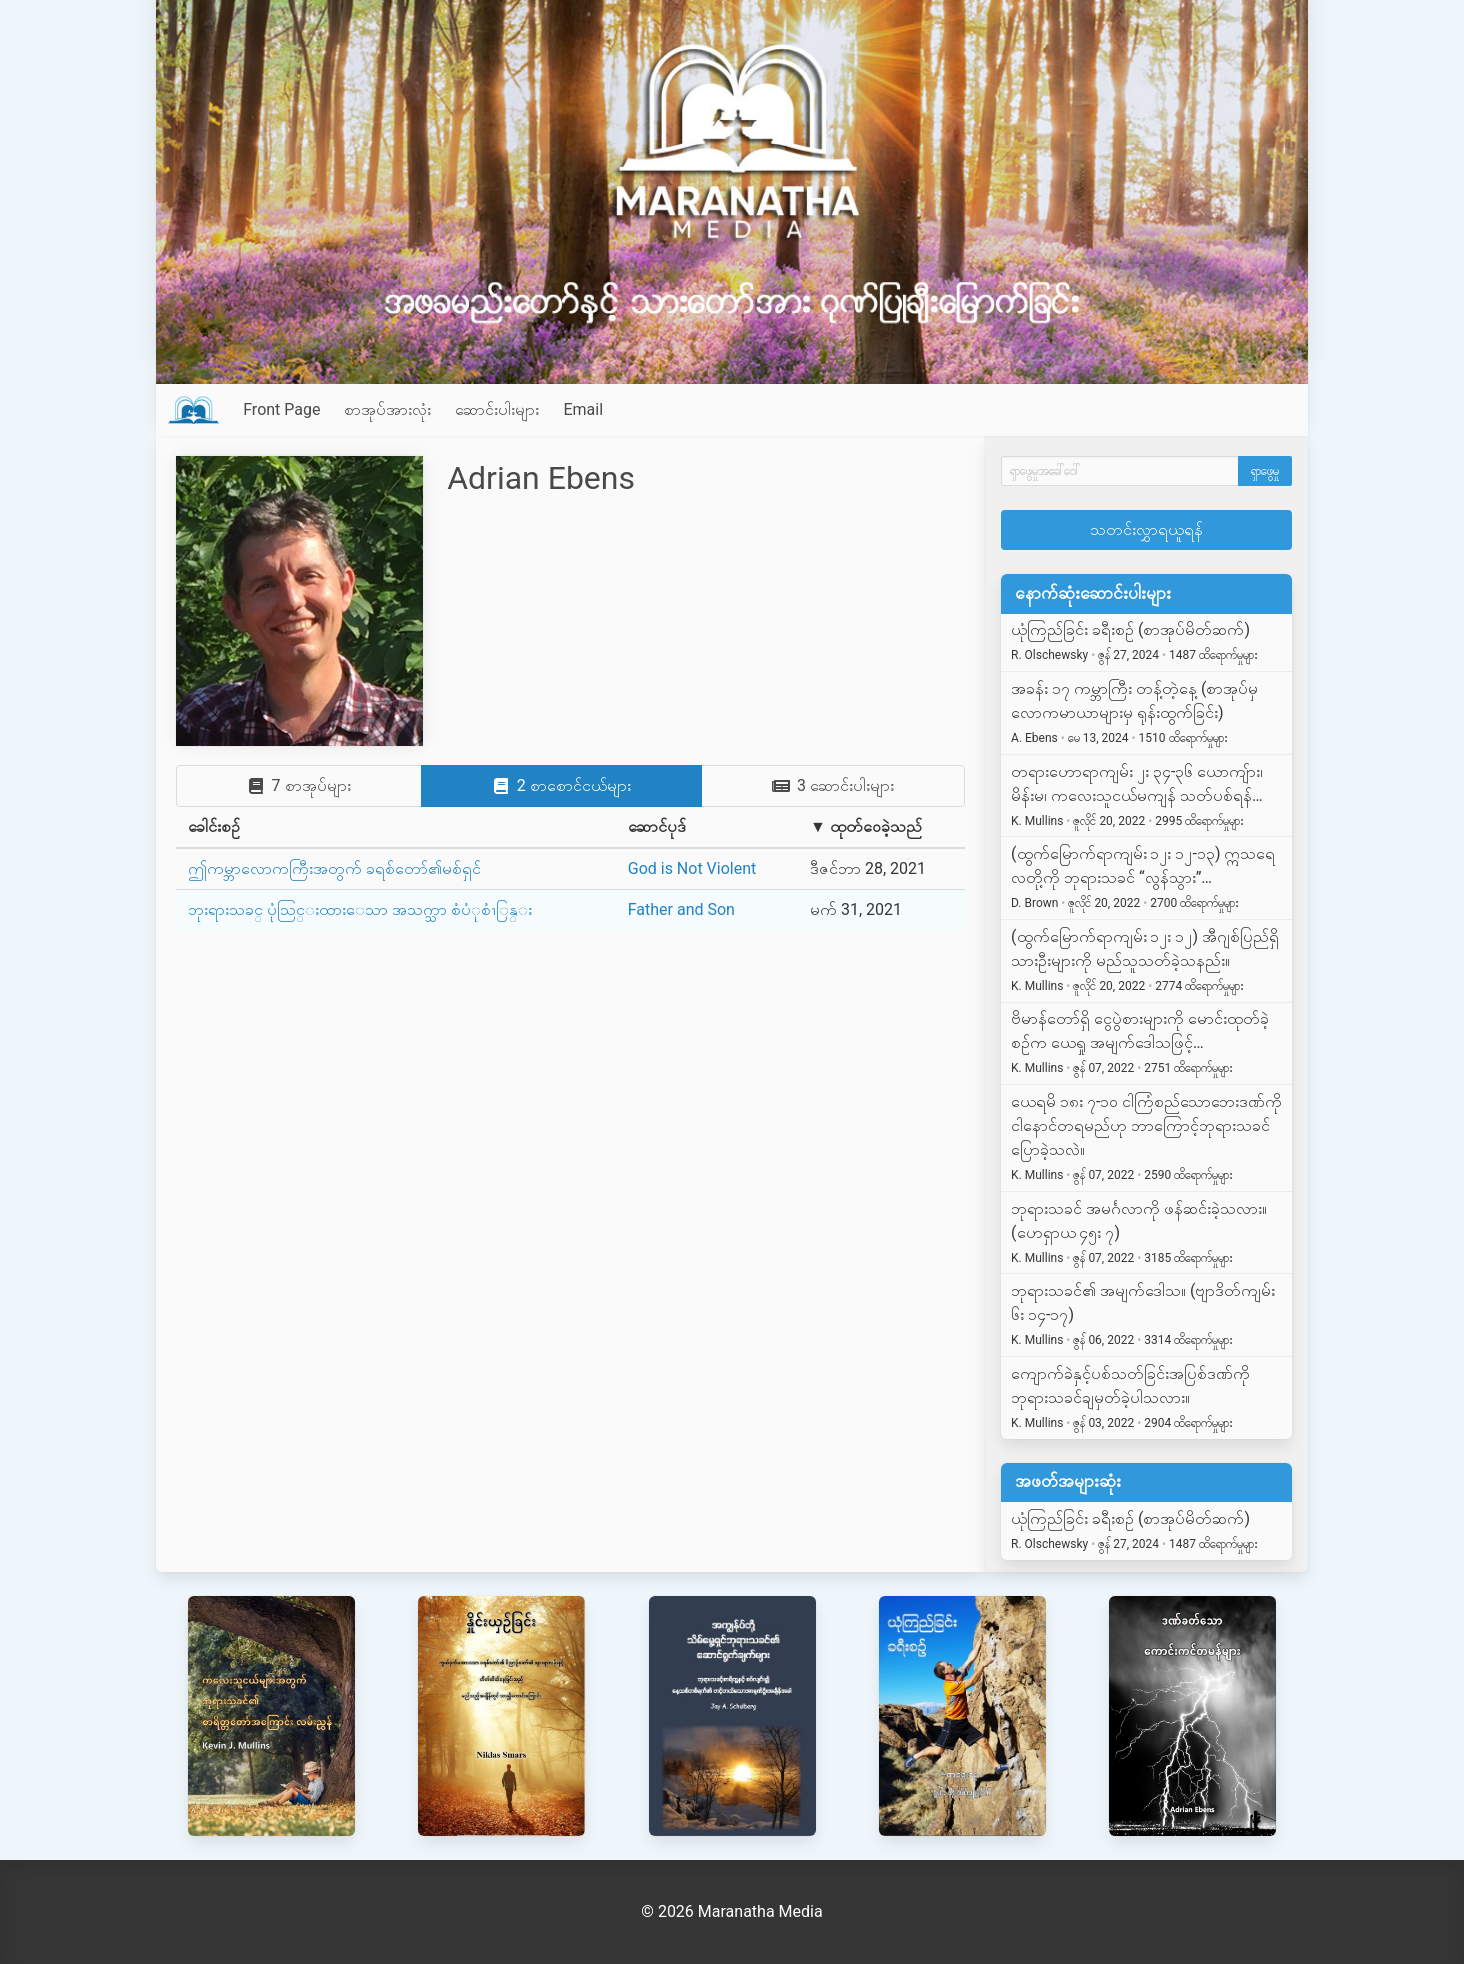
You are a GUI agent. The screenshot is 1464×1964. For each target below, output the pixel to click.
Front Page (281, 409)
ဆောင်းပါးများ (497, 409)
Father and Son (681, 909)
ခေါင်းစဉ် (214, 826)
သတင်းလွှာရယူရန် (1146, 529)
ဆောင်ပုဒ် (657, 826)
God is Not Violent (692, 868)
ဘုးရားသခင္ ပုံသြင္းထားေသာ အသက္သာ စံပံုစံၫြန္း (360, 909)
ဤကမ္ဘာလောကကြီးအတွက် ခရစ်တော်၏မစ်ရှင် (334, 868)
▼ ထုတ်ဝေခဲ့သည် (866, 826)
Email (583, 409)
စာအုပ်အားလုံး (387, 409)
